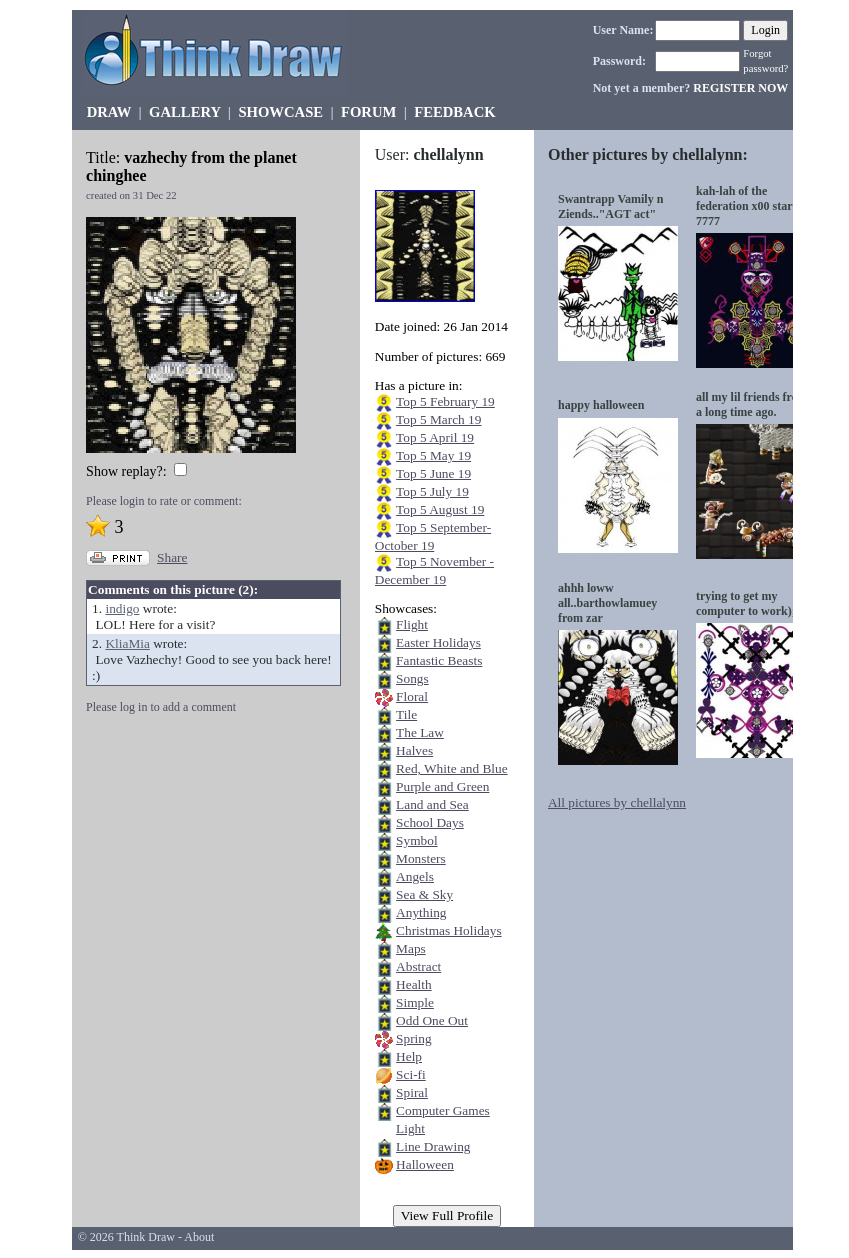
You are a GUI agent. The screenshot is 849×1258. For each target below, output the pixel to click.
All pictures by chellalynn (617, 802)
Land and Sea (432, 804)
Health (414, 984)
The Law (420, 732)
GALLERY (184, 112)
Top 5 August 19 (440, 509)
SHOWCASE (280, 112)
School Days (430, 822)
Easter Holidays (438, 642)
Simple (415, 1002)
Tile (406, 714)
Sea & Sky (424, 894)
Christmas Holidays (449, 930)
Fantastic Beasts (439, 660)
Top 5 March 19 (438, 419)
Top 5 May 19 (433, 455)
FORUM (368, 112)
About (199, 1237)
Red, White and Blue (452, 768)
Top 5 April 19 (435, 437)
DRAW (109, 112)
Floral (412, 696)
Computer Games (443, 1110)
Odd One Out (432, 1020)
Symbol (416, 840)
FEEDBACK (454, 112)
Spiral (412, 1092)
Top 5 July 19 (432, 491)
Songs (412, 678)
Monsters (421, 858)
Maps (411, 948)
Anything (421, 912)
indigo (122, 608)
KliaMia (127, 643)
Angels (415, 876)
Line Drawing (433, 1146)
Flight (412, 624)
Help (409, 1056)
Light (410, 1128)
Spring (414, 1038)
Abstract (418, 966)
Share (172, 557)
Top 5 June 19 (433, 473)
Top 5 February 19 (445, 401)
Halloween (425, 1164)
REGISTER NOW (740, 88)
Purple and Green (442, 786)
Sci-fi (411, 1074)
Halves (414, 750)
